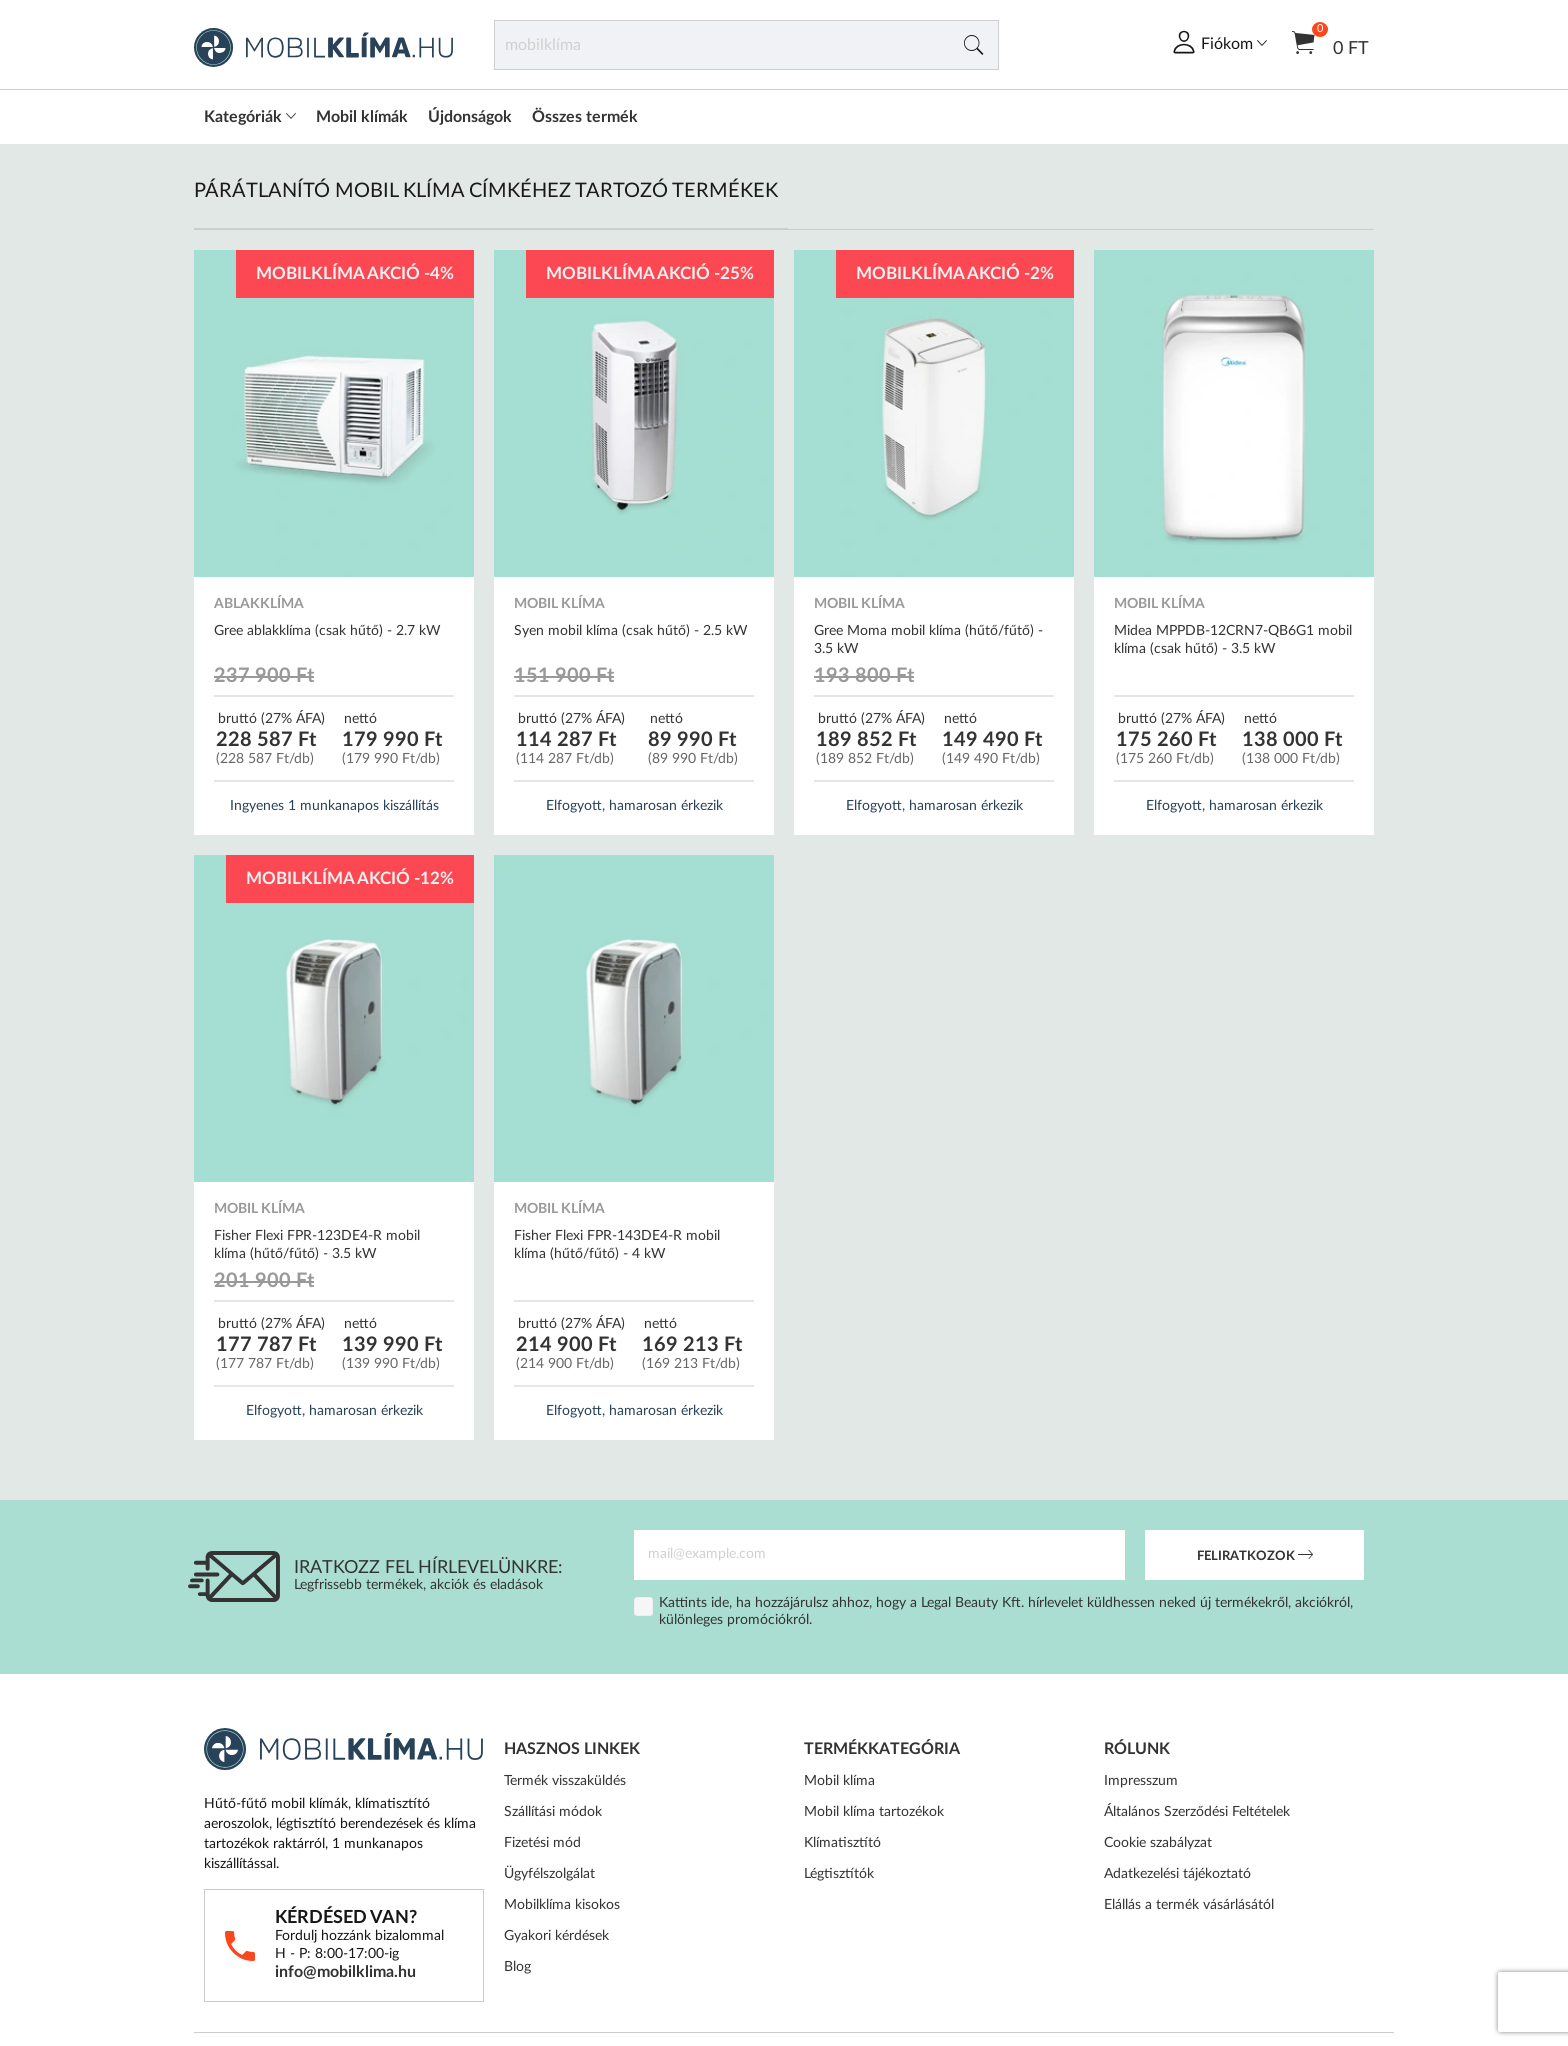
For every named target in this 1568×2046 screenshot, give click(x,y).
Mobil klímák (362, 117)
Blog (517, 1967)
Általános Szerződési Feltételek (1197, 1812)
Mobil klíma (839, 1781)
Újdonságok (470, 117)
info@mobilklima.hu (345, 1972)
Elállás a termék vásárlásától (1189, 1905)
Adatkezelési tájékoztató (1177, 1874)
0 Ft (1330, 41)
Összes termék (585, 117)
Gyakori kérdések (556, 1936)
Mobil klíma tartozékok (874, 1812)
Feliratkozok (1255, 1557)
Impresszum (1141, 1781)
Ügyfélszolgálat (549, 1874)
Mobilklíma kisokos (562, 1905)
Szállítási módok (553, 1812)
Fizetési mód (542, 1843)
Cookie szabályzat (1158, 1843)
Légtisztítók (839, 1874)
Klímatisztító (842, 1843)
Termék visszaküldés (565, 1781)
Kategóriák (250, 117)
